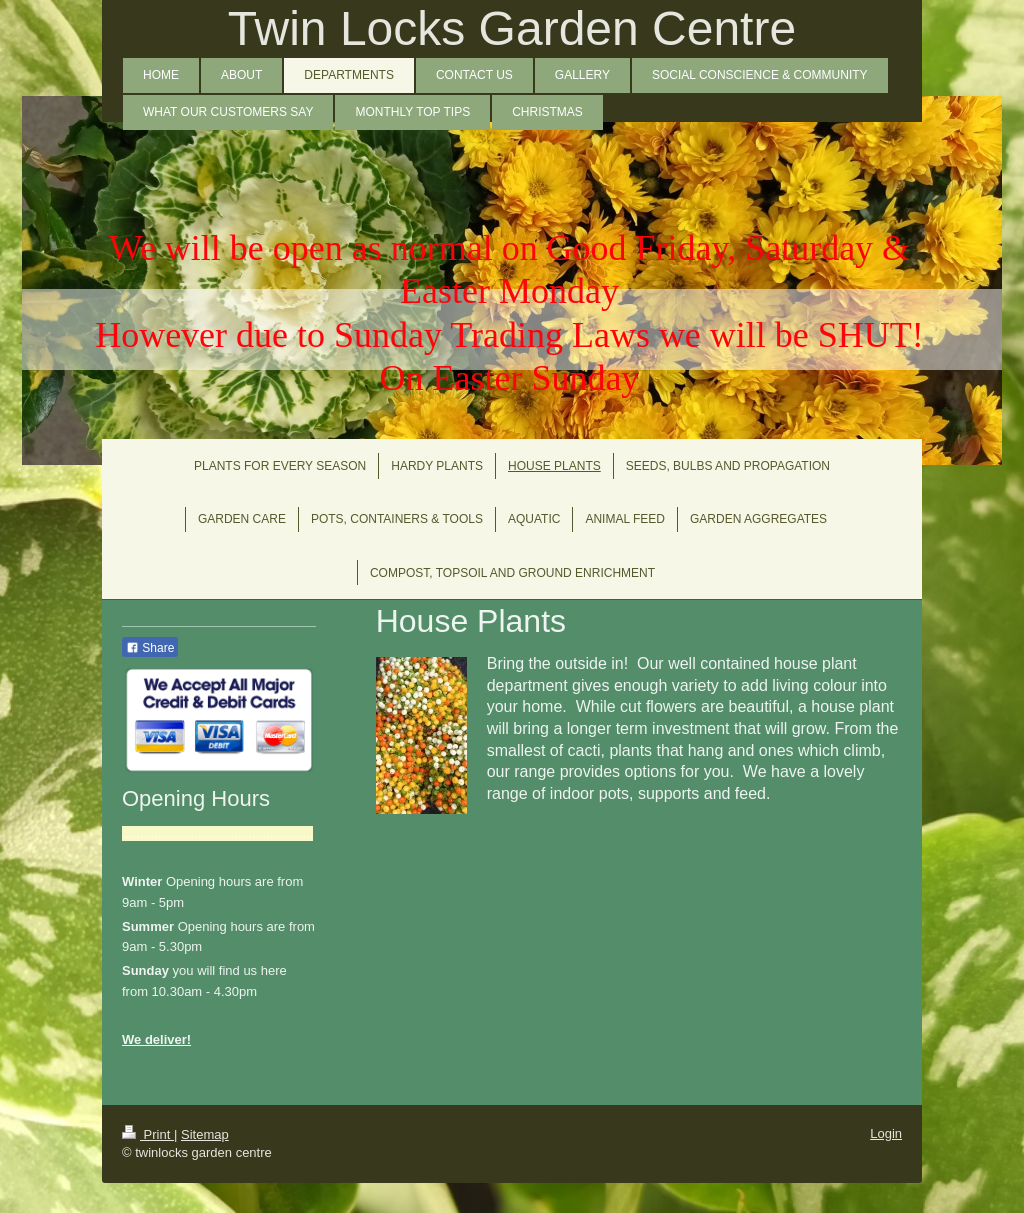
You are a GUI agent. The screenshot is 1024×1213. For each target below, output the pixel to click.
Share (150, 648)
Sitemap (205, 1134)
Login (886, 1133)
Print (148, 1134)
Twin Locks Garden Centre (512, 28)
